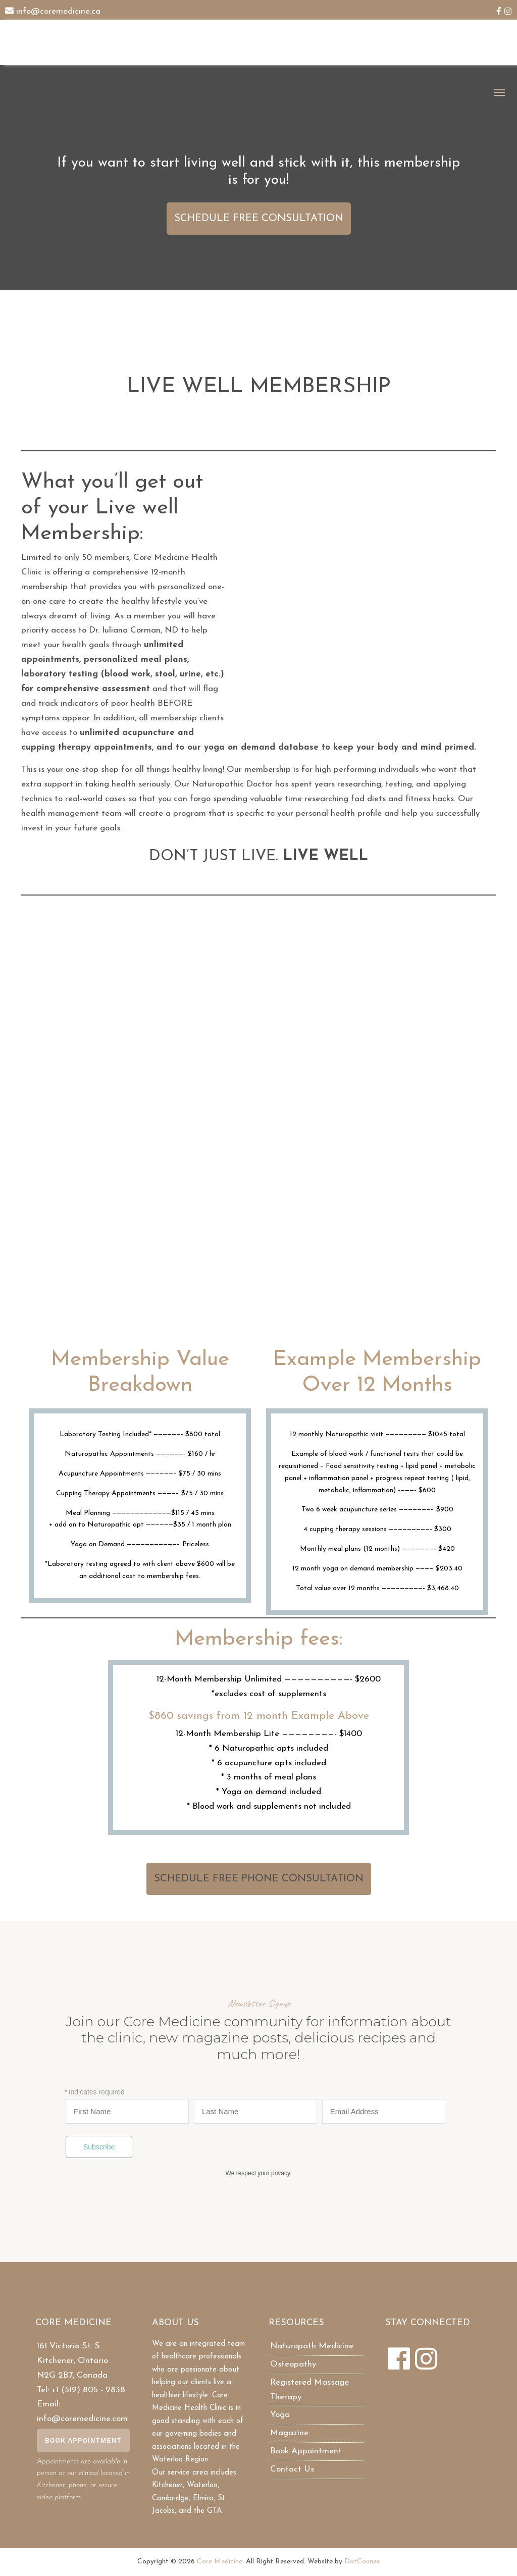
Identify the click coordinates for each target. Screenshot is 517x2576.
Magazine (289, 2433)
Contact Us (292, 2469)
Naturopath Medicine (311, 2346)
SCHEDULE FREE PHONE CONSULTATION (259, 1879)
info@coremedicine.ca (58, 11)
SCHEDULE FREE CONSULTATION (258, 219)
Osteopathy (293, 2364)
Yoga (280, 2414)
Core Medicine (219, 2561)
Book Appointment (83, 2440)
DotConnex (362, 2561)
